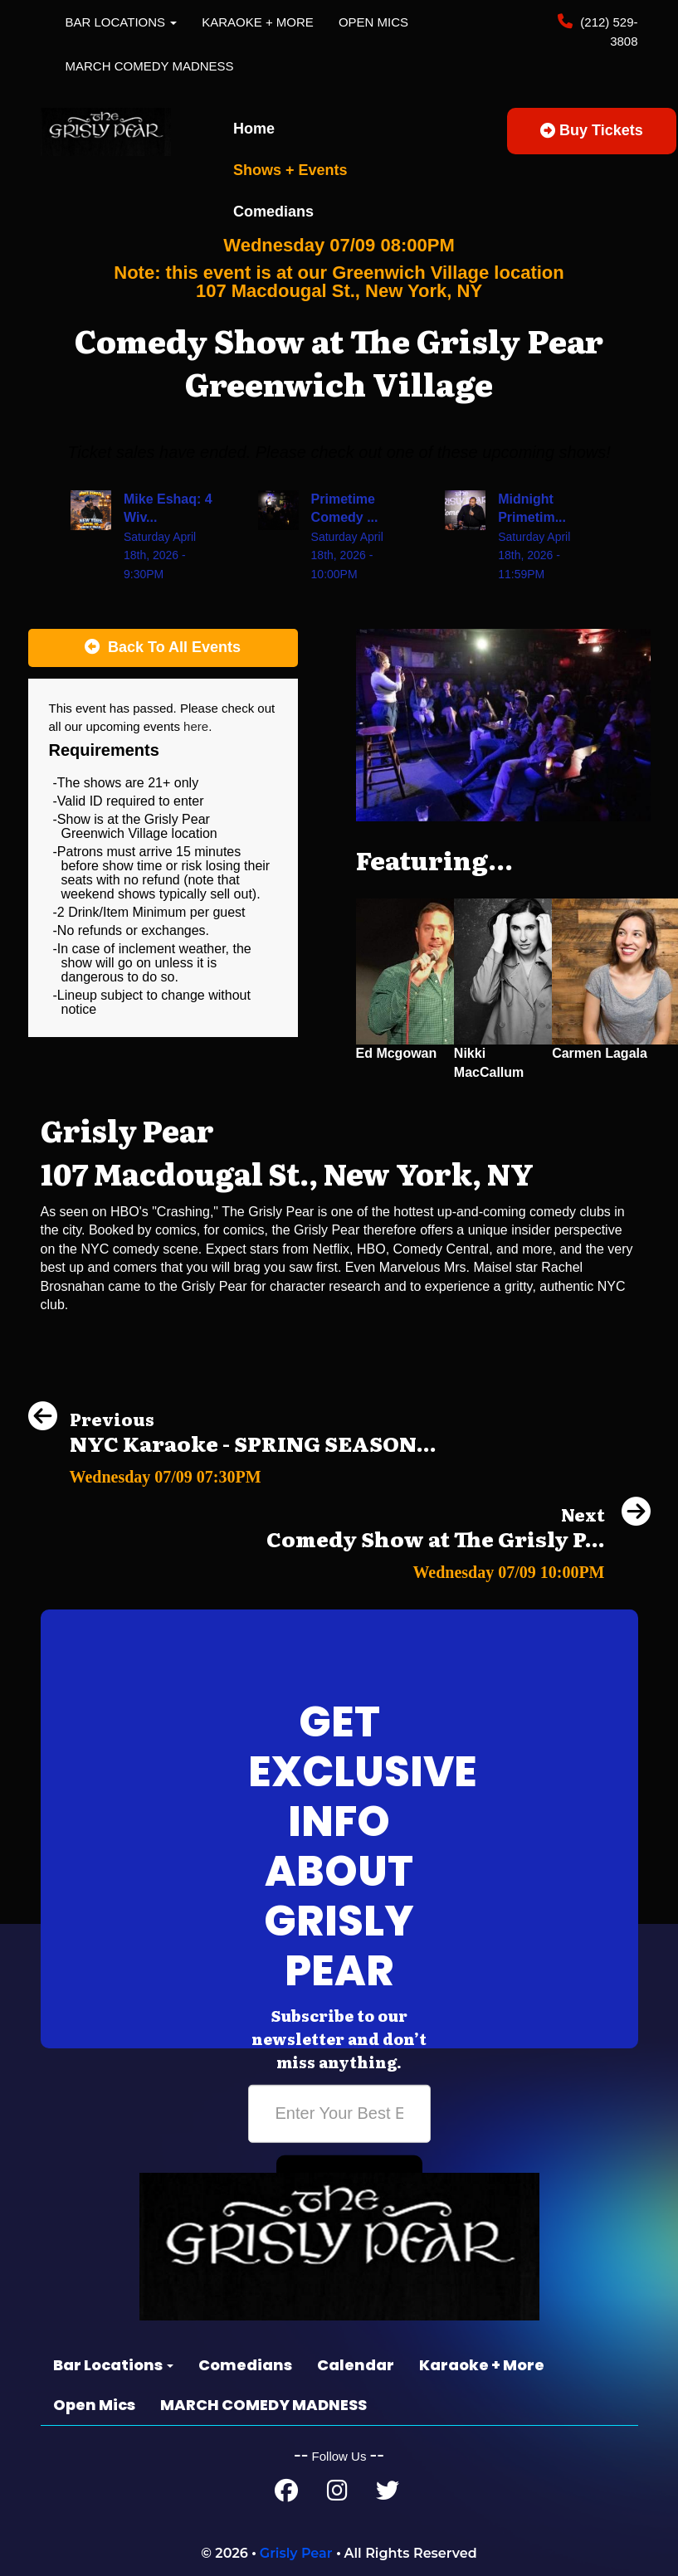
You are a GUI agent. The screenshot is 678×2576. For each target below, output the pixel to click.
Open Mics (373, 22)
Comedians (273, 211)
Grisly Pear (296, 2553)
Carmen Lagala (599, 1053)
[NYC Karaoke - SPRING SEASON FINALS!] (232, 1472)
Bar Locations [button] (122, 22)
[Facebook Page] (286, 2494)
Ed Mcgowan (396, 1053)
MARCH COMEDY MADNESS (150, 66)
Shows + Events (290, 170)
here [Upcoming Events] (195, 726)
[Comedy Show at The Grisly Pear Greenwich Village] (458, 1567)
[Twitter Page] (387, 2494)
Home (254, 128)
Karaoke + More (258, 22)
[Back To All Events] (163, 648)
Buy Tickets (591, 130)
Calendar (355, 2364)
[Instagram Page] (337, 2494)
